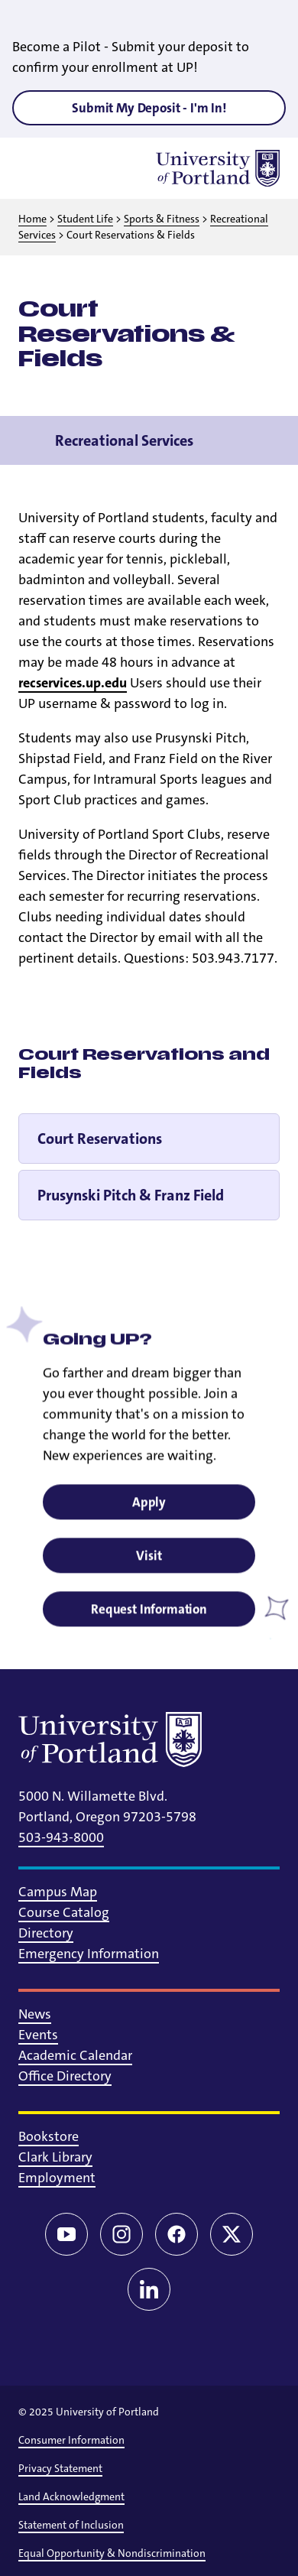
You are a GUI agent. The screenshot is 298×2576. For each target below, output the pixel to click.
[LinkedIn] (149, 2289)
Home (32, 219)
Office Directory (65, 2076)
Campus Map (57, 1891)
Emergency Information (88, 1953)
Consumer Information (71, 2440)
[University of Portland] (218, 168)
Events (38, 2034)
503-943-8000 (61, 1837)
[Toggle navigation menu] (269, 440)
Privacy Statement (60, 2468)
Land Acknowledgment (71, 2496)
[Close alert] (269, 23)
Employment (57, 2177)
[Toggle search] (76, 168)
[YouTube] (66, 2234)
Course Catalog (63, 1912)
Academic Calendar (75, 2055)
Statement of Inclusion (71, 2525)
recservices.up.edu (72, 683)
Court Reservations (99, 1138)
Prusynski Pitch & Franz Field (130, 1195)
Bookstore (48, 2136)
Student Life (85, 219)
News (34, 2014)
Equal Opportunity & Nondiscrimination (112, 2553)
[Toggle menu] (36, 168)
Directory (45, 1933)
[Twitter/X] (231, 2234)
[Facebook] (176, 2234)
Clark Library (55, 2157)
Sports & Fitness (161, 219)
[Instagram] (121, 2234)
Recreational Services (124, 440)
